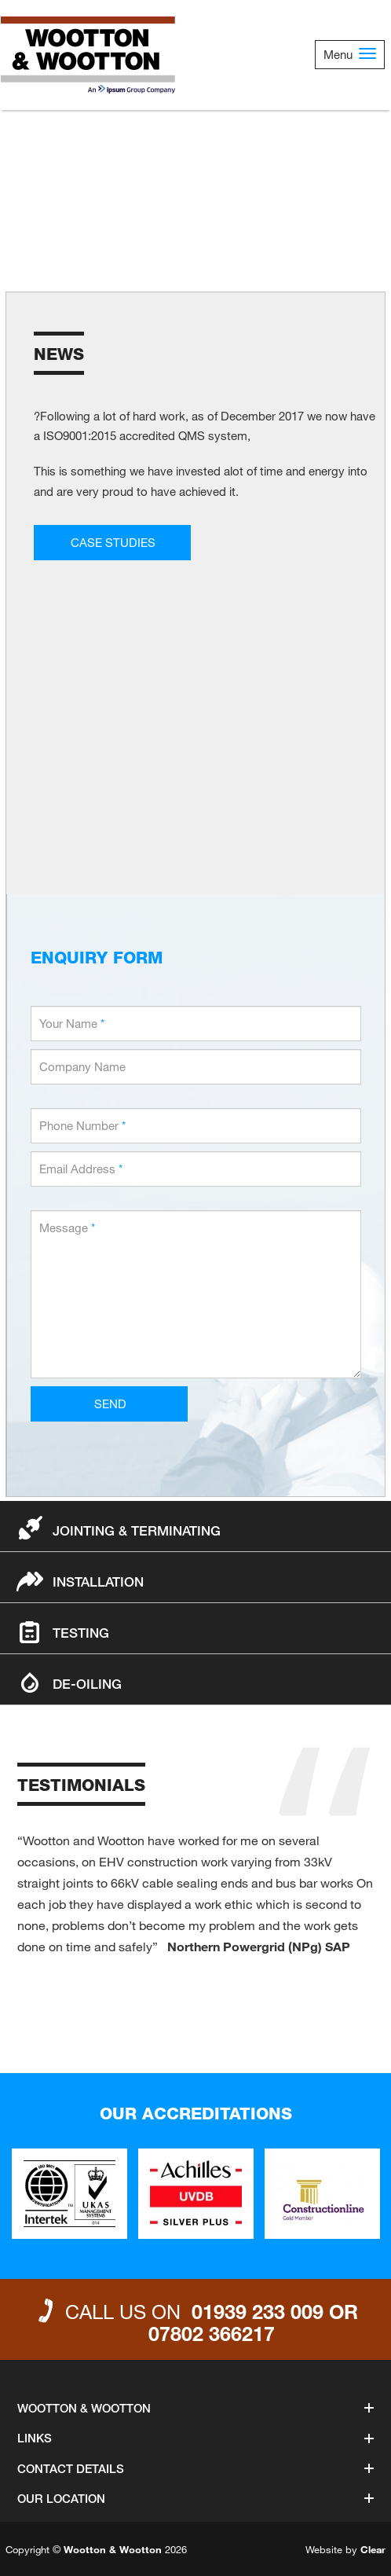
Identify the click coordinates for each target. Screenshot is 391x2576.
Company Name (82, 1066)
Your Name (71, 1023)
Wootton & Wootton (195, 2408)
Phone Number (82, 1125)
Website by (345, 2549)
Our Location (195, 2498)
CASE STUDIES (113, 542)
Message (67, 1227)
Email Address (80, 1168)
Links (195, 2437)
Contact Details (195, 2468)
